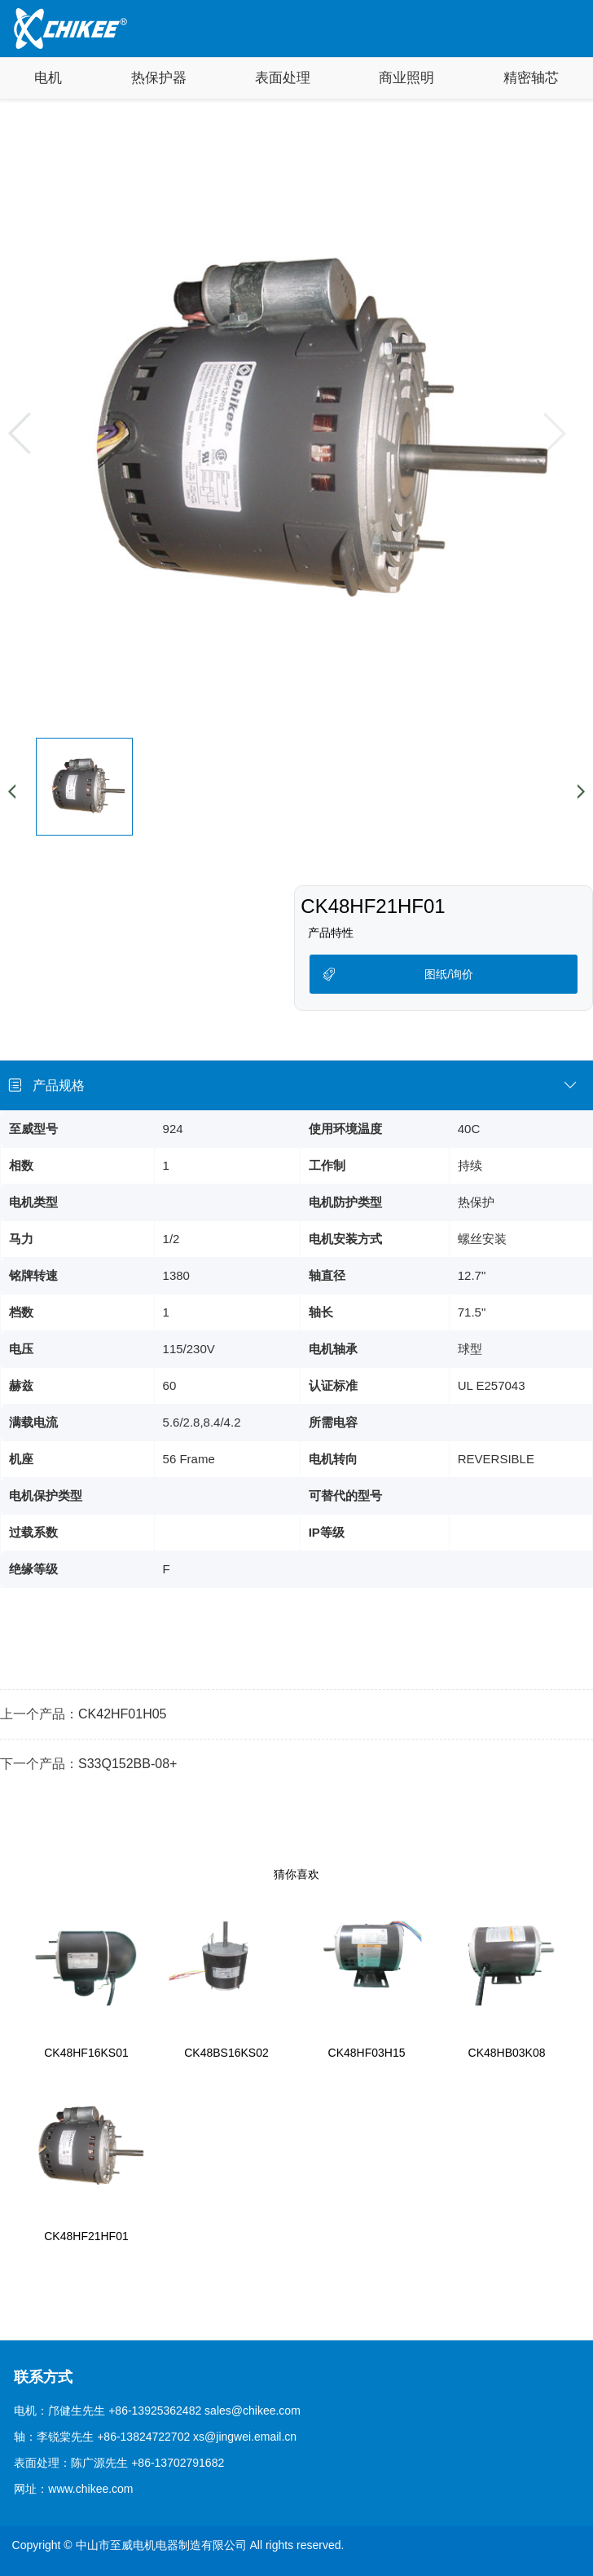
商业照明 (406, 78)
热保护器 (159, 78)
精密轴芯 (531, 78)
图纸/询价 (448, 974)
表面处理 (282, 78)
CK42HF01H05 (122, 1714)
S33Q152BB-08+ (127, 1764)
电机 (48, 78)
